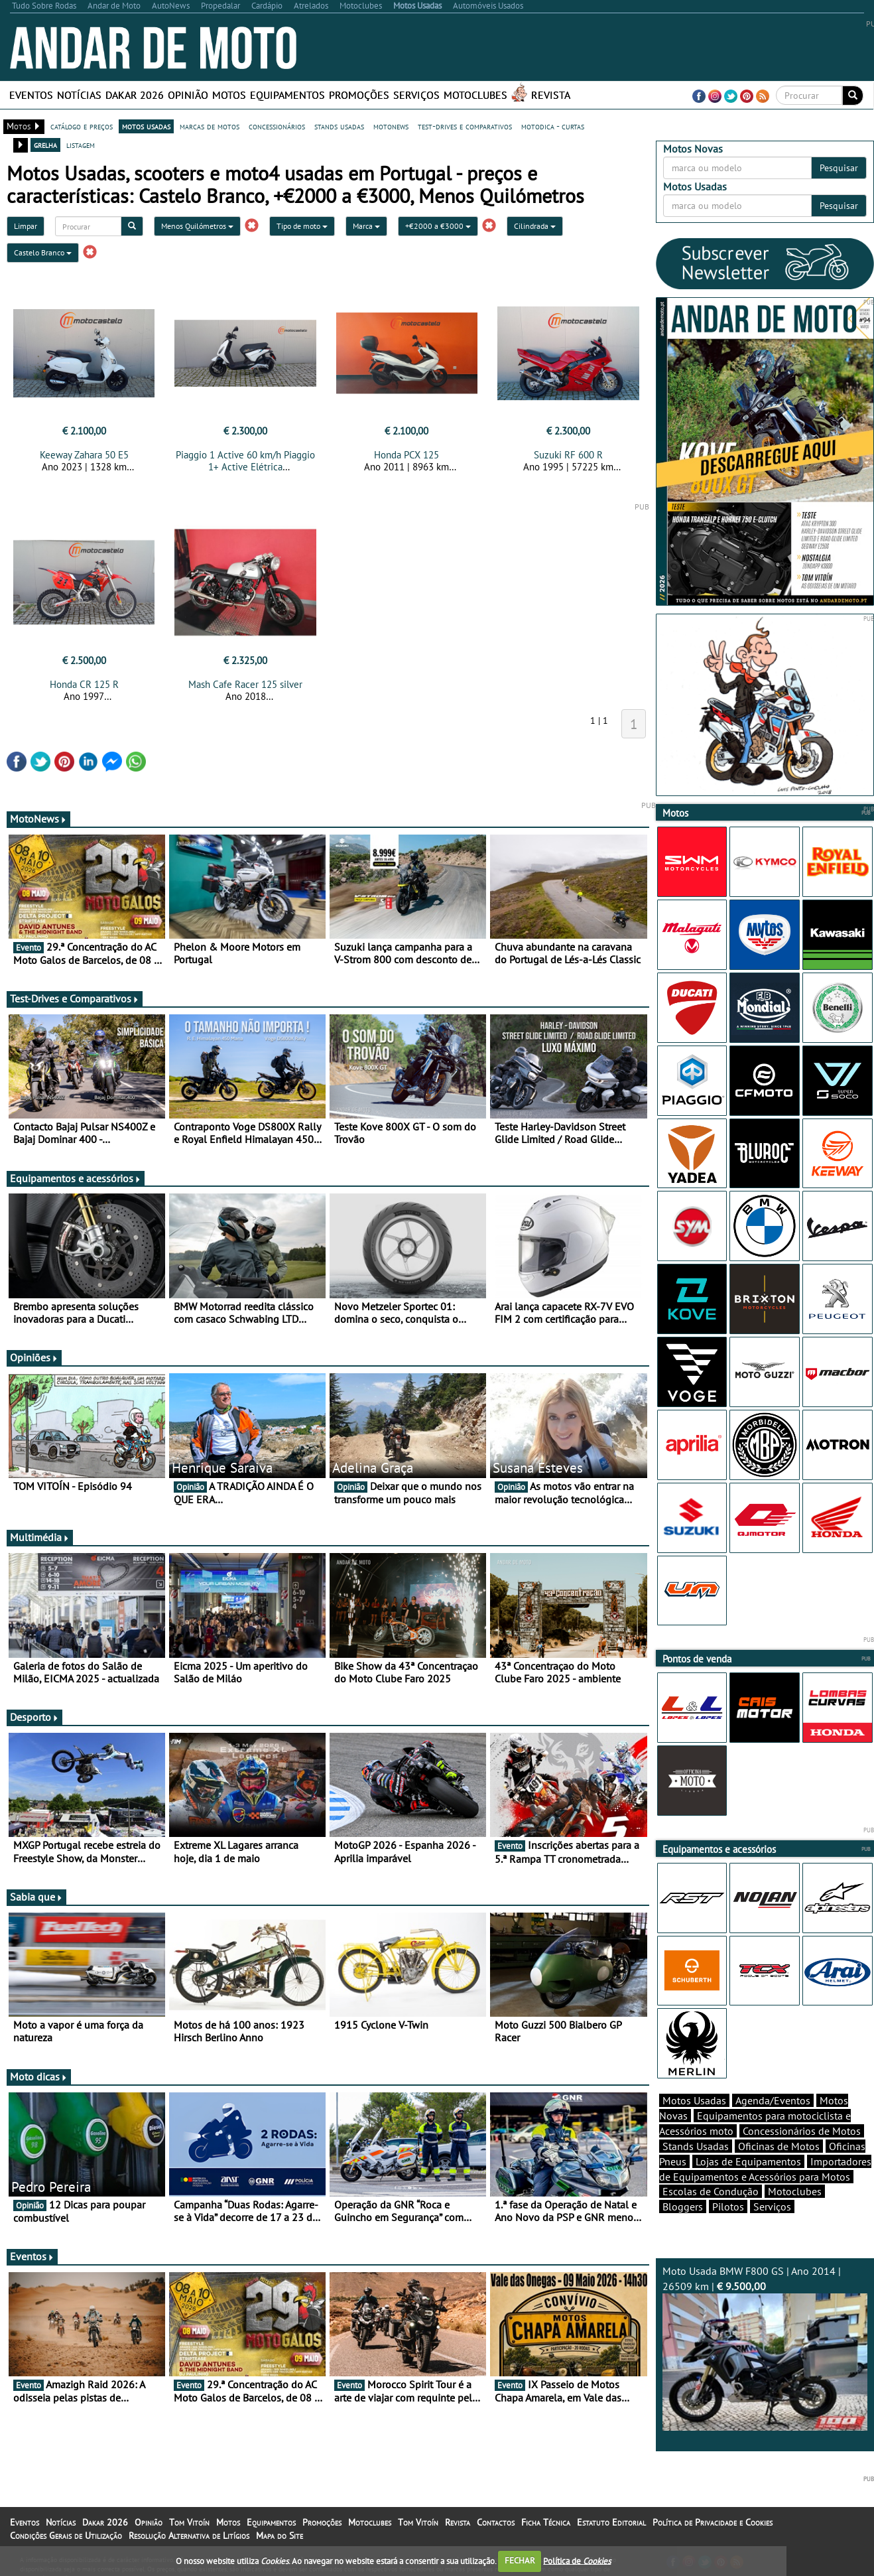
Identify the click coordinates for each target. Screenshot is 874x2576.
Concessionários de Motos (802, 2130)
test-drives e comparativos (465, 126)
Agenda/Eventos (772, 2100)
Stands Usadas (695, 2146)
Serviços (416, 95)
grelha (45, 145)
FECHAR (520, 2560)
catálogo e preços (81, 126)
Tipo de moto (302, 226)
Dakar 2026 (134, 95)
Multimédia (40, 1537)
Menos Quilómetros (197, 226)
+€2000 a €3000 (438, 226)
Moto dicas (39, 2076)
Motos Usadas (694, 2100)
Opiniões (34, 1357)
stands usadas (339, 126)
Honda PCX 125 (406, 454)
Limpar (25, 226)
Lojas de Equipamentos (748, 2161)
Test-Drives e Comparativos (74, 998)
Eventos (31, 95)
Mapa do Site (279, 2536)
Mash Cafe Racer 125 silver (245, 684)
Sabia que (36, 1896)
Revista (550, 95)
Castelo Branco (43, 252)
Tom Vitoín (189, 2522)
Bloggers (682, 2206)
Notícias (79, 95)
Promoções (359, 95)
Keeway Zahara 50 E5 (84, 454)
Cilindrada (535, 226)
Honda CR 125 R (84, 684)
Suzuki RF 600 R (568, 454)
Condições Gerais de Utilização (66, 2536)
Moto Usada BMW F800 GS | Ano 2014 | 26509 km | (765, 2347)
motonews (390, 126)
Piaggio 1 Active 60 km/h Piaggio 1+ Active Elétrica (245, 460)
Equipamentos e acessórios (75, 1178)
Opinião (188, 95)
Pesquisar (839, 168)
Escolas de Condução (710, 2191)
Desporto (34, 1717)
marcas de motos (209, 126)
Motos (229, 95)
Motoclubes (475, 95)
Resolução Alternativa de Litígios (189, 2536)
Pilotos (728, 2206)
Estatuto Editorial (611, 2522)
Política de (577, 2560)
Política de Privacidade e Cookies (713, 2522)
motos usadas (146, 126)
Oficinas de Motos (779, 2146)
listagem (80, 145)
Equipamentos (287, 95)
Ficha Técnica (545, 2522)
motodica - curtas (552, 126)
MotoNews (38, 818)
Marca (366, 226)
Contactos (496, 2522)
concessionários (277, 126)
